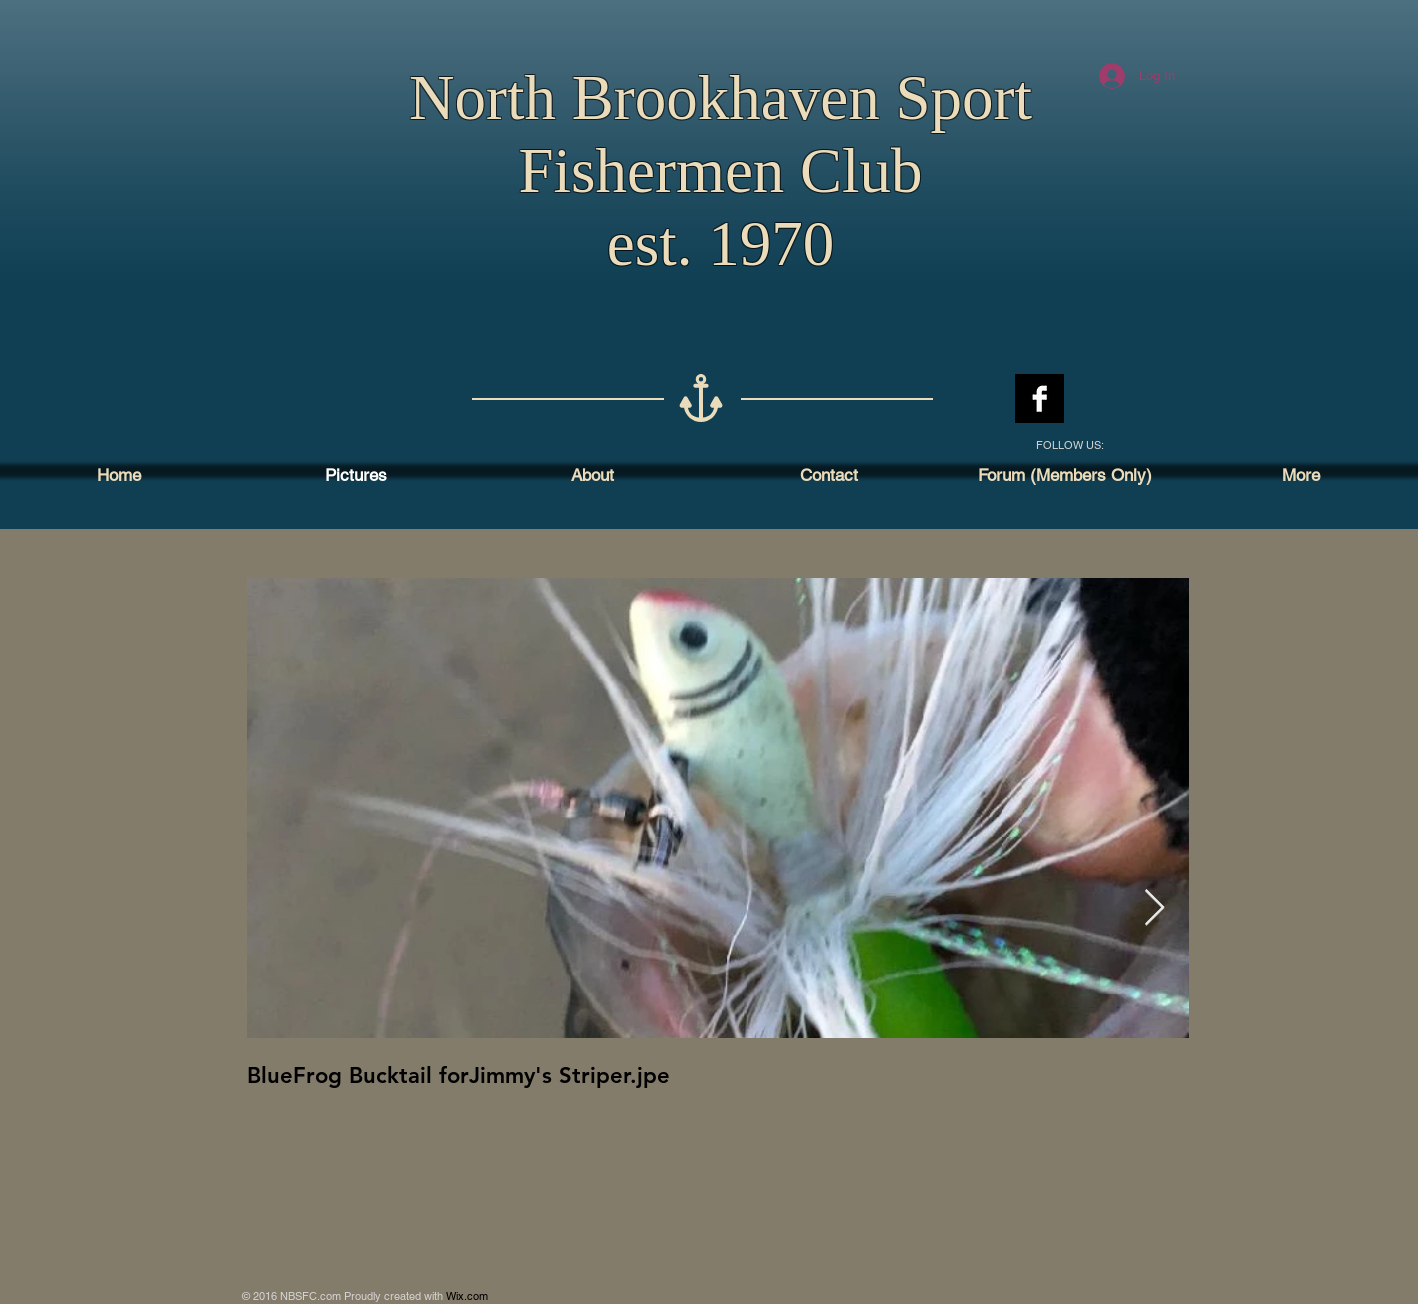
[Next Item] (1154, 908)
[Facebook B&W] (1039, 398)
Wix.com (467, 1296)
